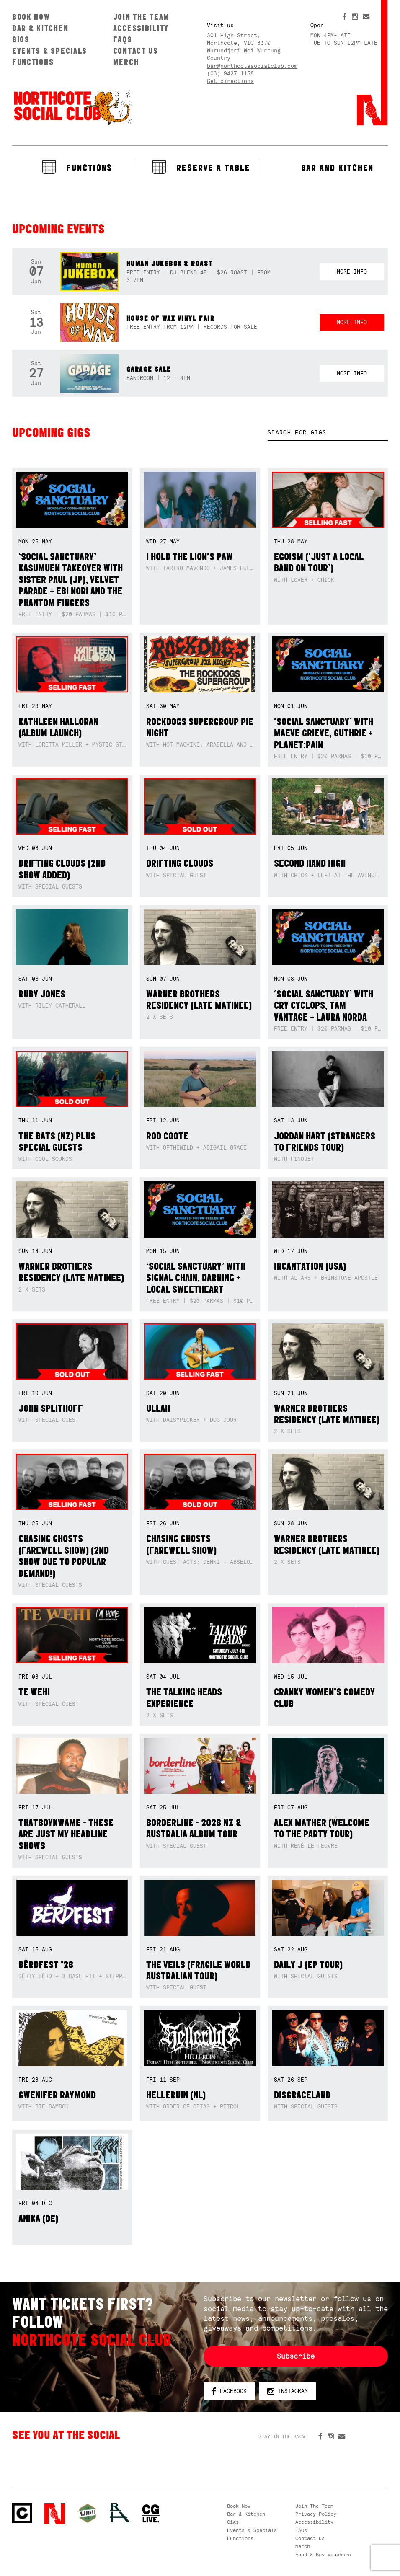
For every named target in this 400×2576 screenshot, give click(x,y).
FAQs (122, 39)
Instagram (287, 2391)
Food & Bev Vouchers (323, 2555)
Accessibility (141, 28)
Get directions (230, 81)
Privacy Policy (315, 2514)
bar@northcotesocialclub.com (252, 66)
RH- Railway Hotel (120, 2512)
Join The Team (141, 16)
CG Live (151, 2513)
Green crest (87, 2513)
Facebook (229, 2391)
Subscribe (296, 2356)
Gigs (21, 39)
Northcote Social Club (72, 107)
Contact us (135, 50)
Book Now (31, 16)
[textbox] (328, 433)
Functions (33, 62)
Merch (126, 62)
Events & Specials (49, 50)
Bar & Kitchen (40, 28)
